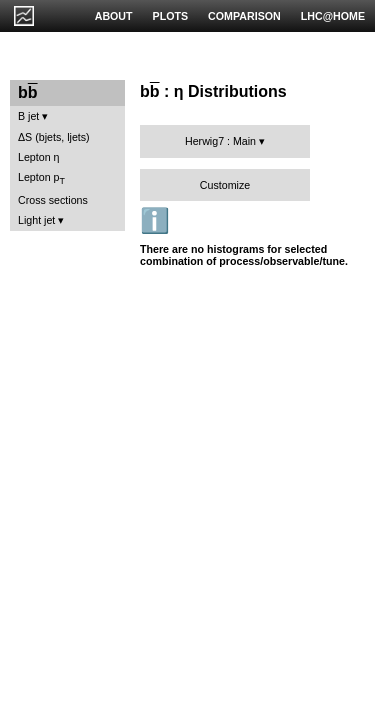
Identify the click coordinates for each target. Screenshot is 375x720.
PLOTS (171, 16)
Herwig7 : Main (220, 141)
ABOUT (114, 16)
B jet (28, 116)
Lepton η (38, 157)
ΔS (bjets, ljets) (54, 137)
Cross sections (53, 200)
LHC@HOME (333, 16)
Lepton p (41, 178)
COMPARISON (244, 16)
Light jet (36, 220)
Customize (225, 185)
